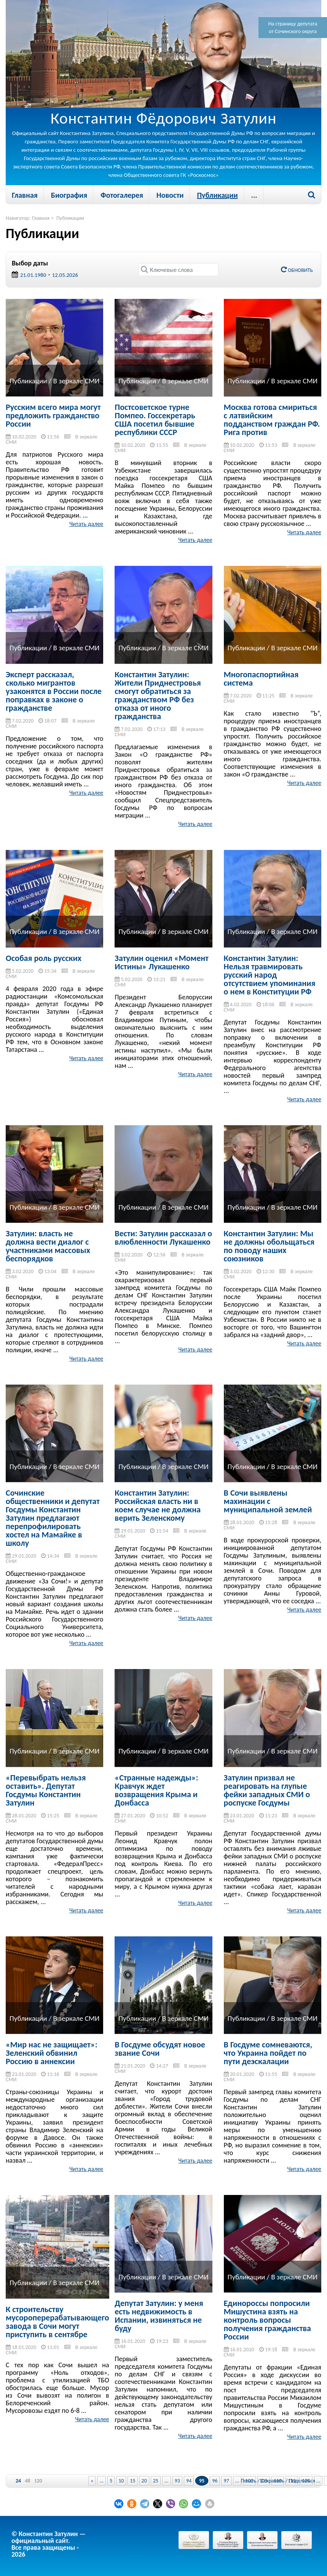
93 (177, 2481)
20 (144, 2481)
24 (18, 2481)
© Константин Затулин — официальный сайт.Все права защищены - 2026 (48, 2544)
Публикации (217, 195)
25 (155, 2481)
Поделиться (302, 2481)
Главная (25, 195)
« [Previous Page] (92, 2481)
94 (188, 2481)
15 (132, 2481)
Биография (69, 195)
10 (121, 2481)
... (254, 195)
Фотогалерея (121, 195)
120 (38, 2481)
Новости (169, 195)
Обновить (297, 269)
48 (27, 2481)
